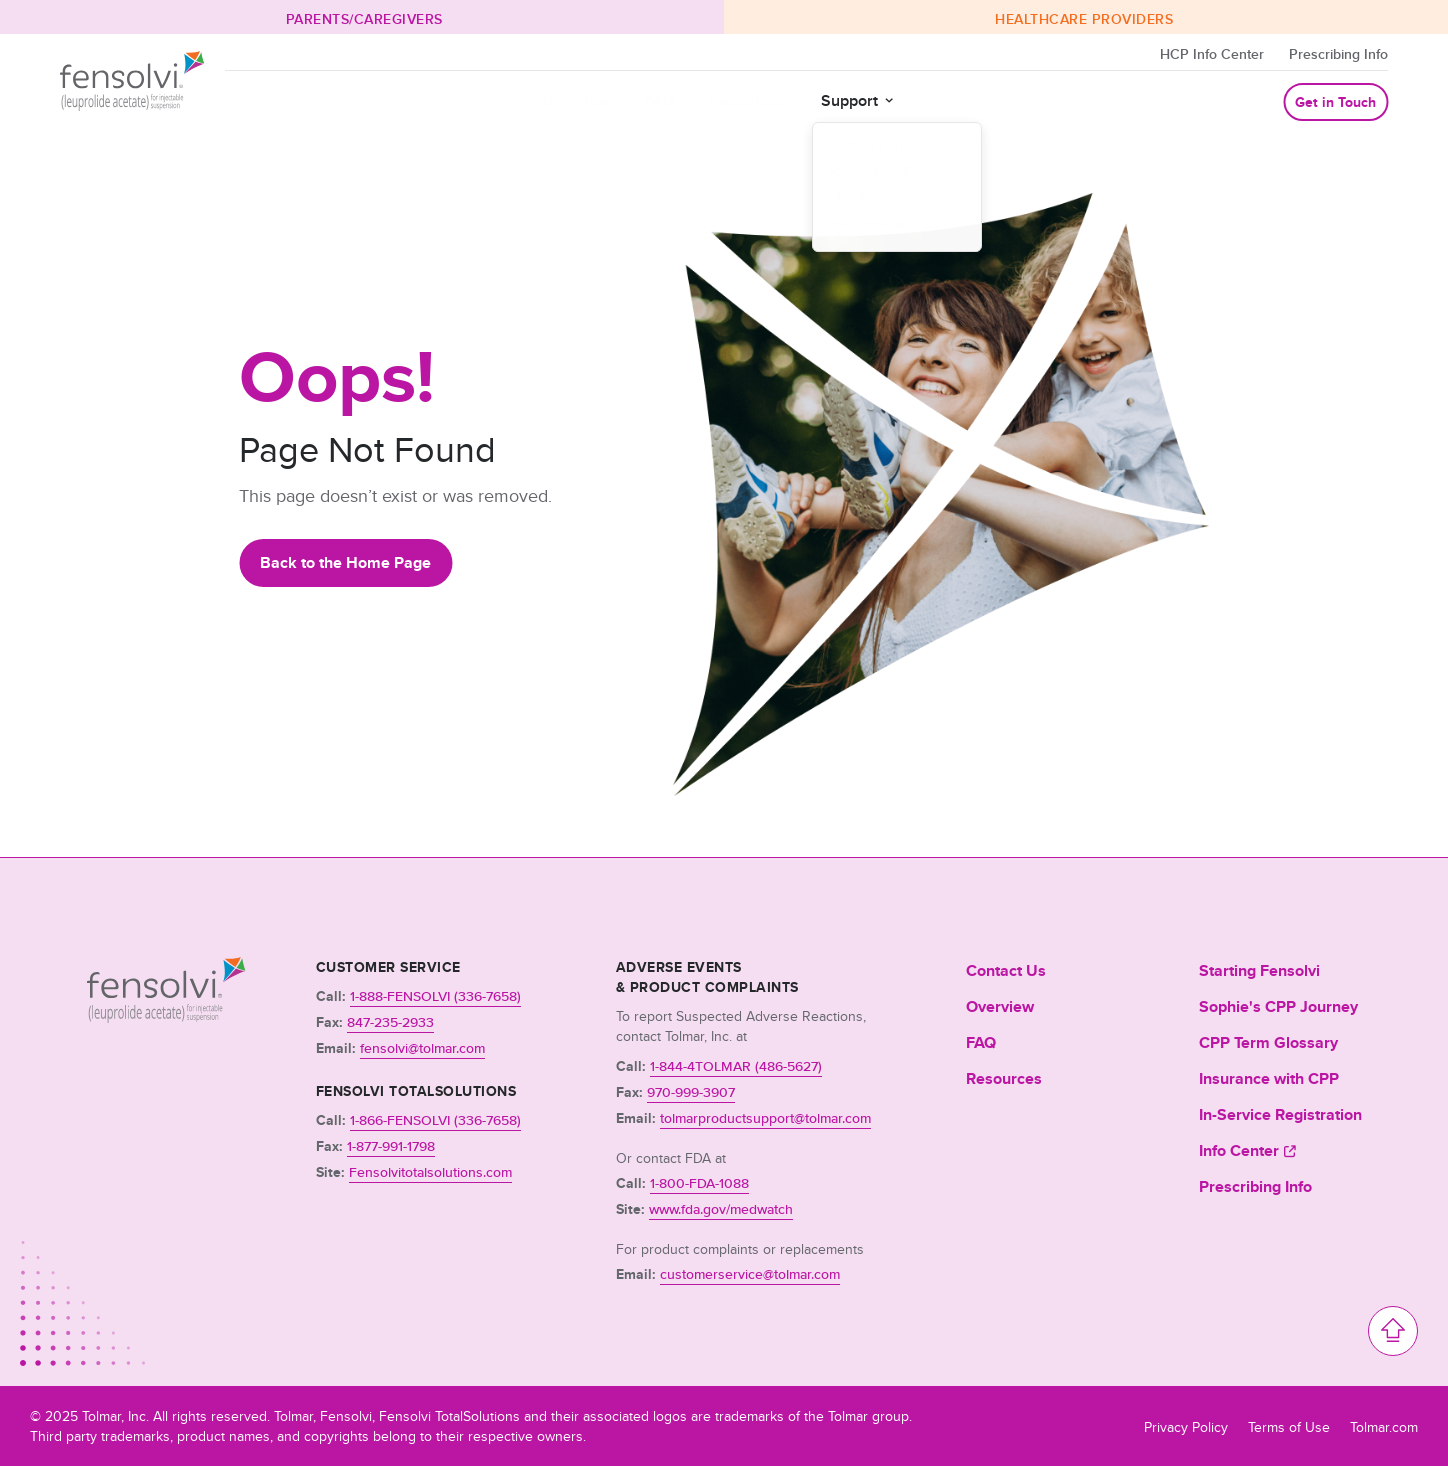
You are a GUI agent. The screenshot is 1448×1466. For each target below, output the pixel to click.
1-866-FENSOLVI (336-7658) (435, 1120)
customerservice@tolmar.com (750, 1274)
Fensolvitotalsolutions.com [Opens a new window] (430, 1172)
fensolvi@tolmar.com (422, 1048)
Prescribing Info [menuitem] (1255, 1187)
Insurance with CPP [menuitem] (1269, 1079)
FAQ (660, 101)
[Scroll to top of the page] (1393, 1331)
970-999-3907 (691, 1092)
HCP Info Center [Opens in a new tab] (1212, 54)
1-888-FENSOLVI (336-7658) (435, 996)
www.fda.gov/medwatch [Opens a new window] (721, 1209)
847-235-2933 (390, 1022)
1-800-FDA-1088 (699, 1183)
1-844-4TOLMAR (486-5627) (736, 1066)
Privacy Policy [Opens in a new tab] (1186, 1427)
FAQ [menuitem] (981, 1043)
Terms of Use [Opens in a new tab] (1289, 1427)
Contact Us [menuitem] (1006, 971)
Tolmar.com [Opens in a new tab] (1384, 1427)
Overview (576, 101)
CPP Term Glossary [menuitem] (1268, 1043)
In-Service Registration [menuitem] (1280, 1115)
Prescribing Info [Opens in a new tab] (1338, 54)
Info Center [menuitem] (1239, 1151)
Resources (748, 101)
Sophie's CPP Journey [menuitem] (1278, 1007)
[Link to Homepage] (166, 1016)
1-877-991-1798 (391, 1146)
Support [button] (849, 101)
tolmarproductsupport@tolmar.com (765, 1118)
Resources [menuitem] (1004, 1079)
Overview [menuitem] (1000, 1007)
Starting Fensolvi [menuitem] (1259, 971)
